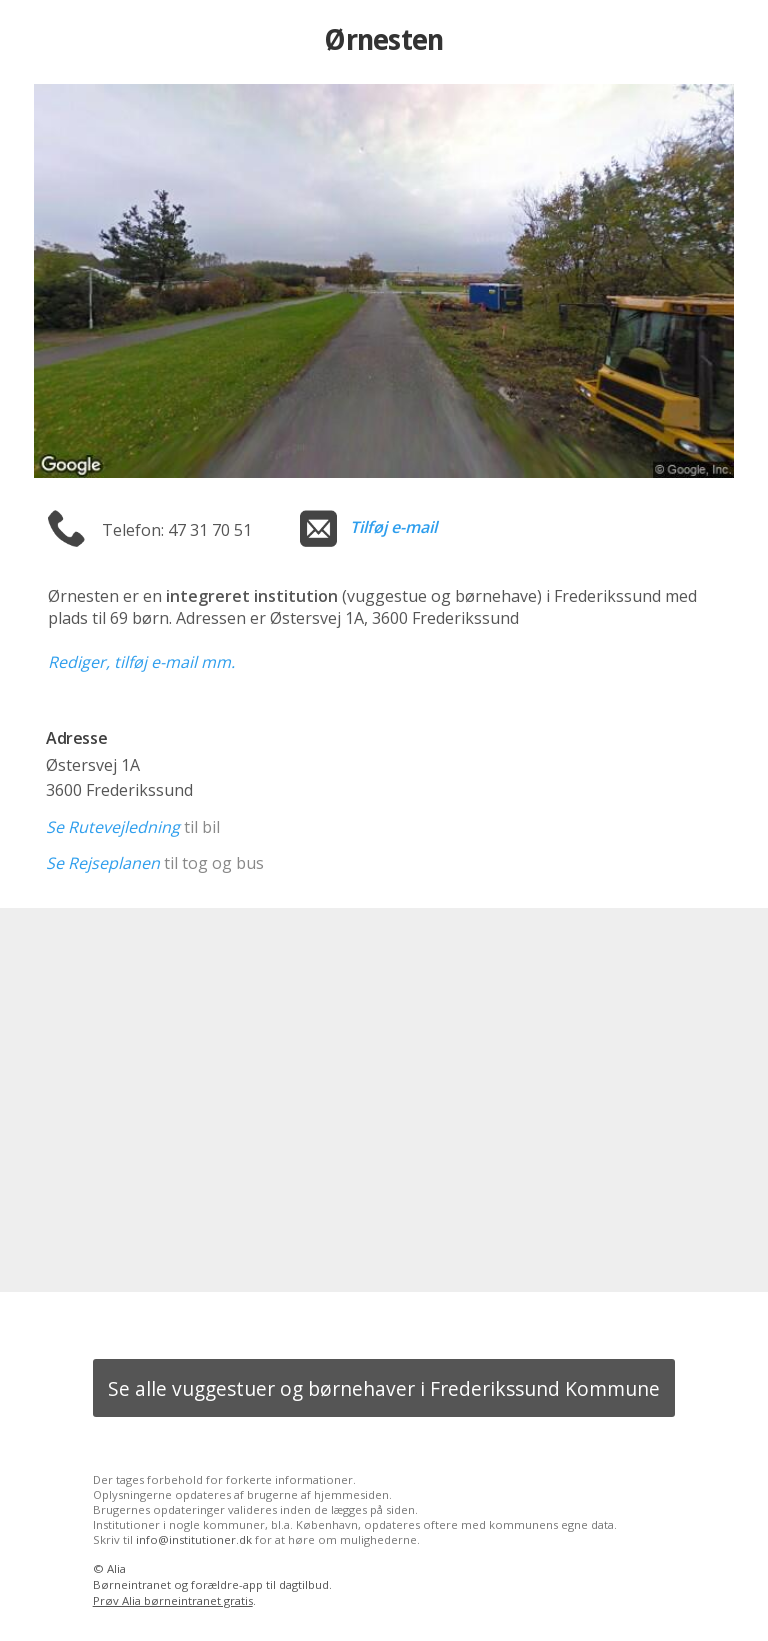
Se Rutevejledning (113, 827)
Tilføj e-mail (393, 527)
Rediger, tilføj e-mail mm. (141, 662)
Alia (116, 1568)
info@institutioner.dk (194, 1539)
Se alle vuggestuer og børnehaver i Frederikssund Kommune (384, 1388)
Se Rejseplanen (103, 863)
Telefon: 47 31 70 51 (177, 530)
